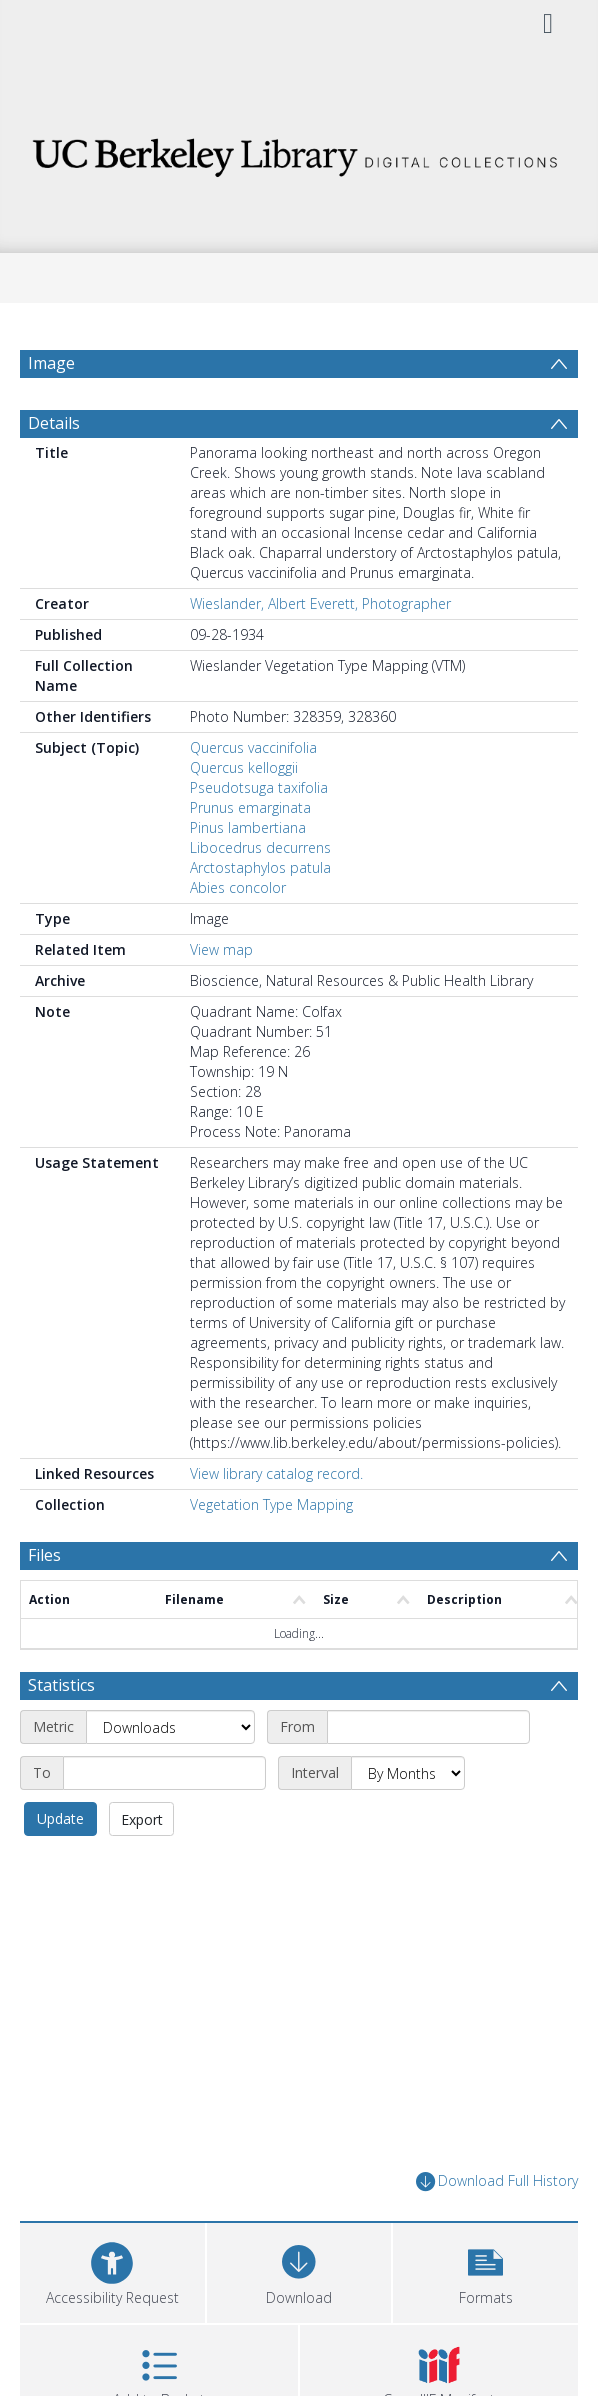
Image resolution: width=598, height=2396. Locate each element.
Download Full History (497, 2181)
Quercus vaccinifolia (253, 747)
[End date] (164, 1773)
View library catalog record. (276, 1473)
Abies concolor (238, 887)
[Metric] (170, 1727)
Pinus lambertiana (248, 827)
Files (44, 1555)
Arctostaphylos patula (260, 867)
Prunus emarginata (250, 807)
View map (221, 949)
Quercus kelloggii (244, 767)
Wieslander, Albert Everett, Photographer (320, 603)
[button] (485, 2270)
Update (60, 1818)
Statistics (61, 1685)
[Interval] (408, 1773)
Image (51, 363)
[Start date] (428, 1727)
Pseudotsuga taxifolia (259, 787)
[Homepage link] (299, 151)
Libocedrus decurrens (260, 847)
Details (54, 423)
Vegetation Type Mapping (271, 1504)
